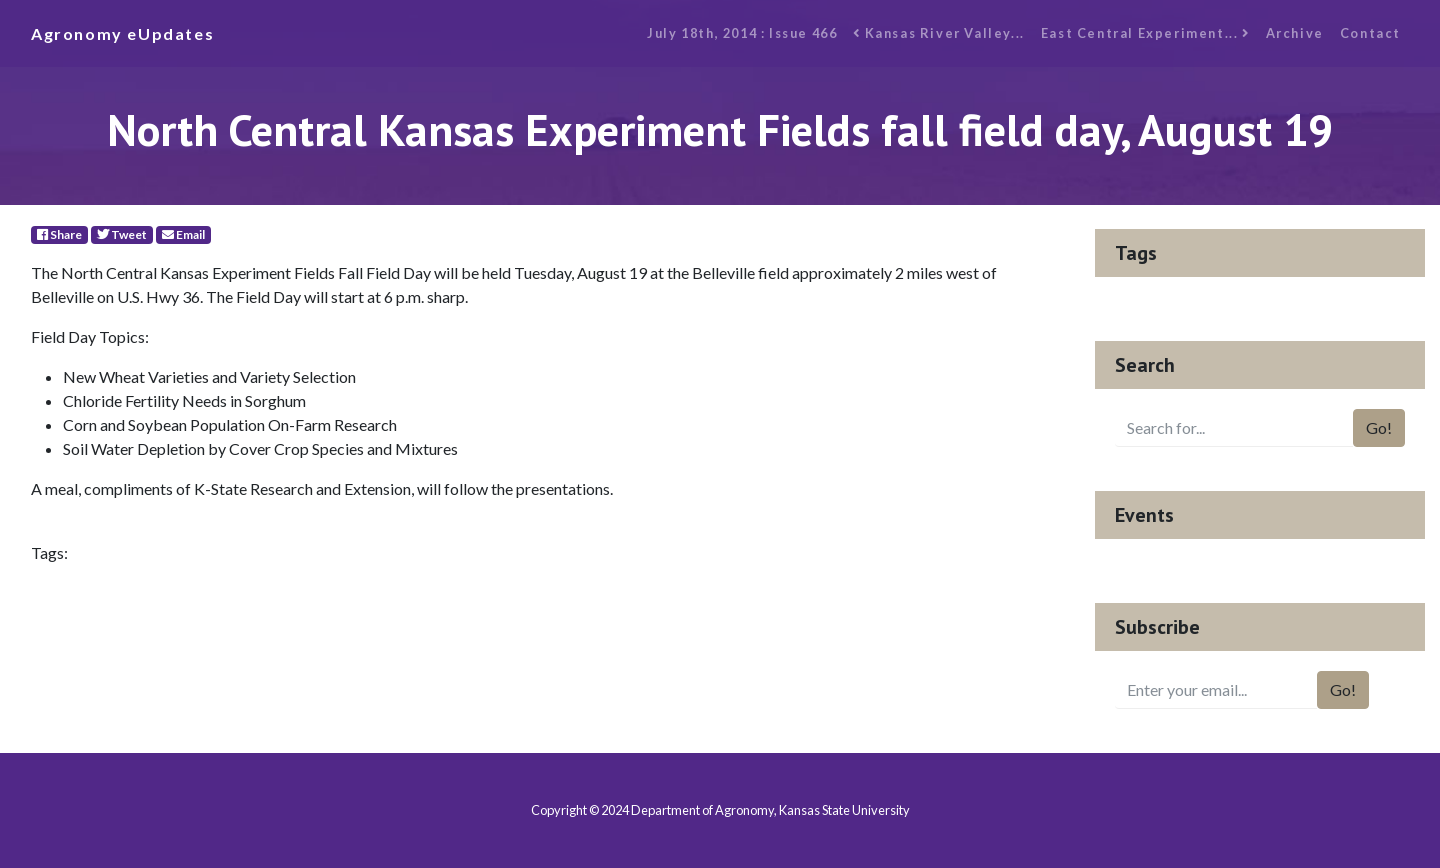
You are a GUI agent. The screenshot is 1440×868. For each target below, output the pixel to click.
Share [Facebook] (59, 234)
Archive (1295, 33)
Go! (1379, 427)
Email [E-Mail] (183, 234)
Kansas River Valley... (938, 33)
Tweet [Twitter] (122, 234)
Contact (1370, 33)
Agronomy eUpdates (122, 33)
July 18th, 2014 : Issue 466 (742, 33)
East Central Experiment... (1145, 33)
